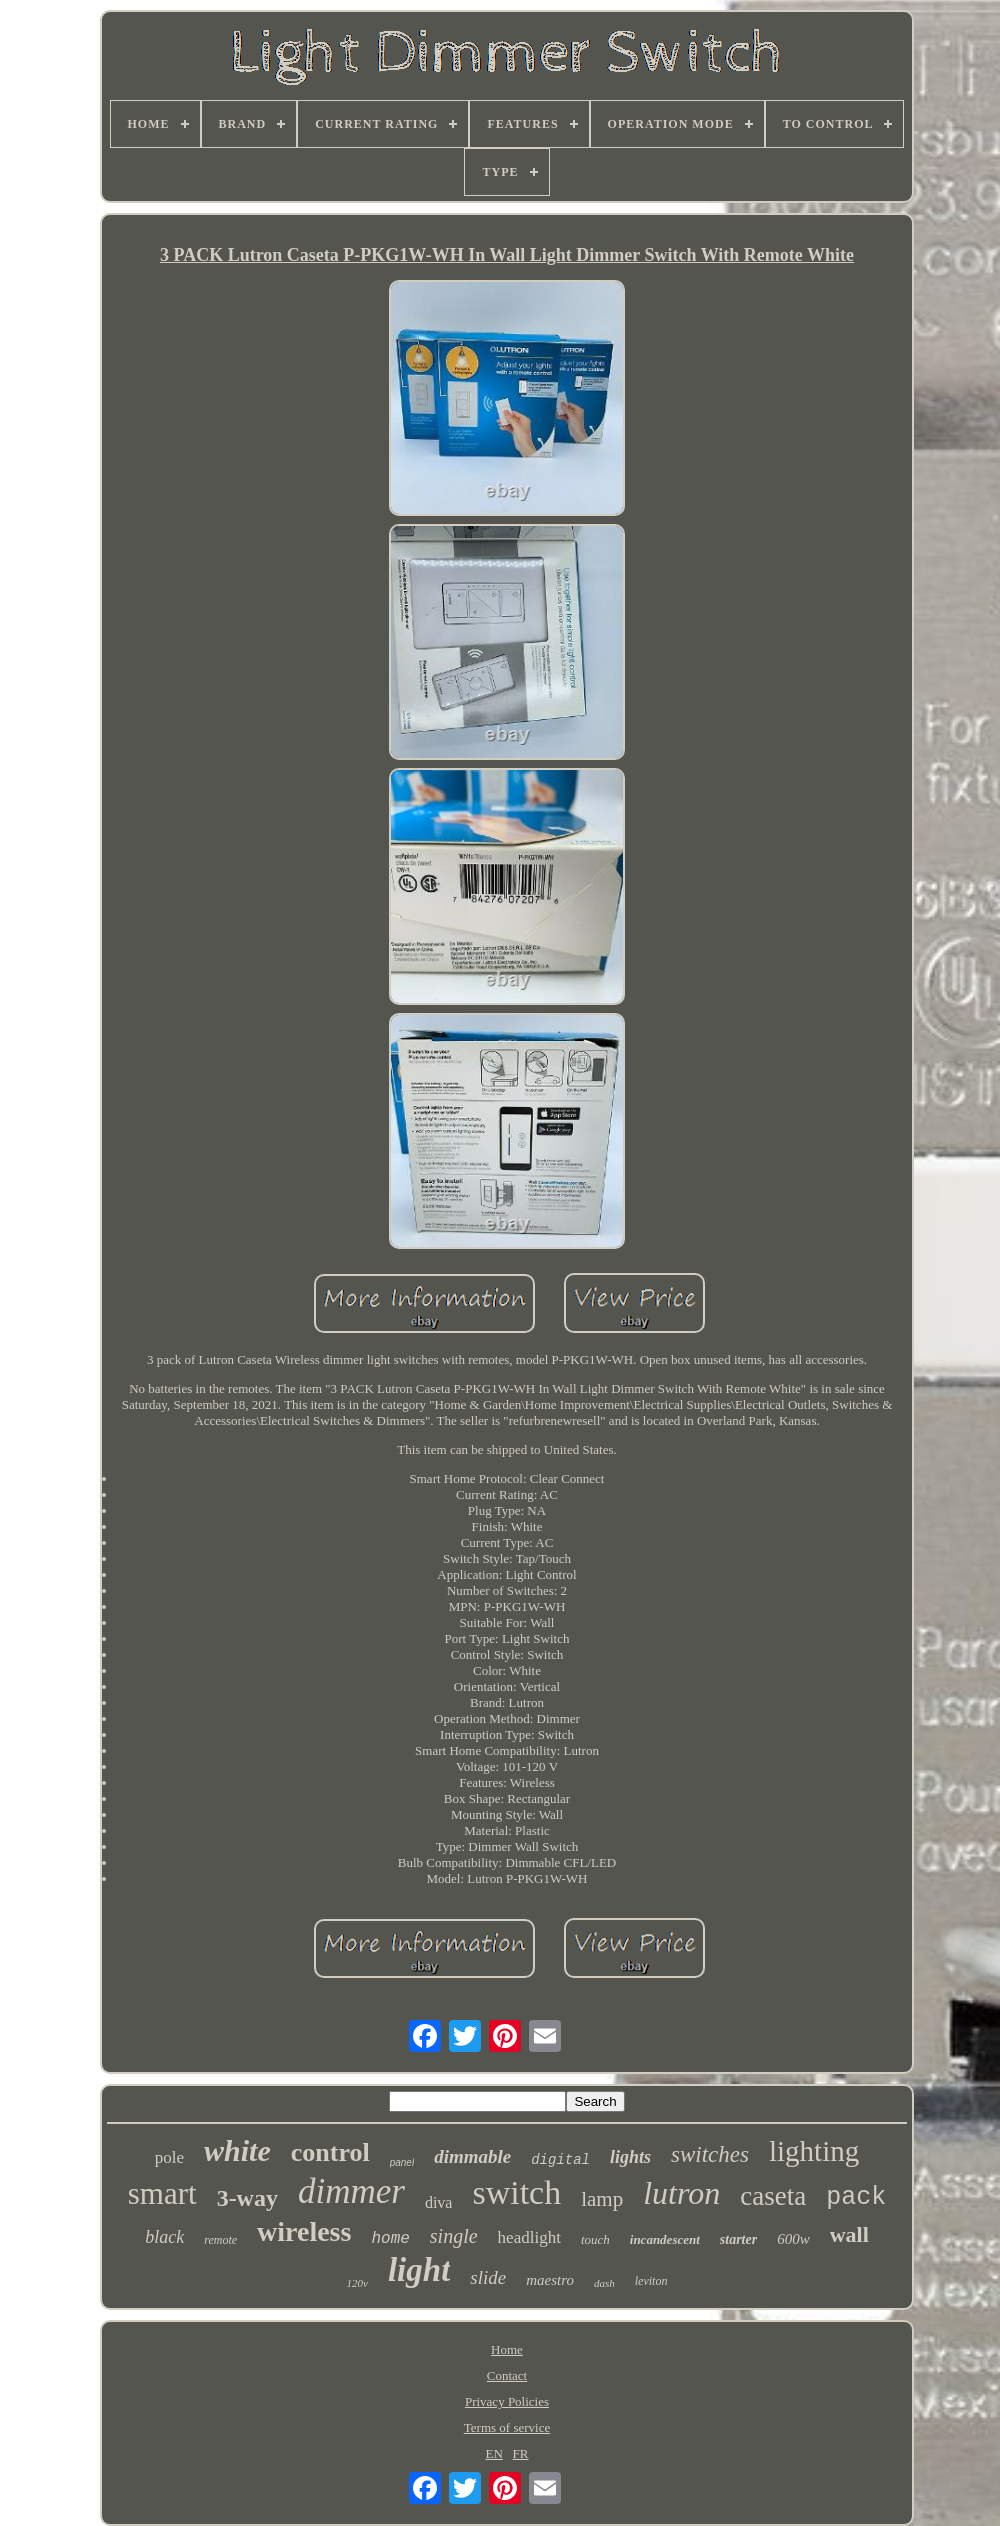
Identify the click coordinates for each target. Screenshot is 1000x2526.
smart (162, 2193)
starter (738, 2239)
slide (488, 2277)
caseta (773, 2196)
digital (560, 2160)
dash (604, 2283)
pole (169, 2157)
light (419, 2270)
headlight (529, 2237)
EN (494, 2453)
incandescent (665, 2239)
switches (710, 2154)
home (390, 2239)
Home (507, 2349)
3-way (247, 2198)
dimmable (472, 2156)
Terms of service (507, 2427)
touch (595, 2239)
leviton (651, 2281)
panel (402, 2162)
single (454, 2236)
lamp (602, 2199)
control (330, 2152)
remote (220, 2240)
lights (630, 2157)
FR (521, 2453)
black (164, 2237)
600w (793, 2239)
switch (516, 2192)
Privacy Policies (507, 2401)
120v (357, 2283)
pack (856, 2197)
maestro (550, 2280)
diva (439, 2202)
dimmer (351, 2191)
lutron (681, 2193)
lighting (814, 2151)
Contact (507, 2375)
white (237, 2150)
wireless (304, 2231)
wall (849, 2234)
